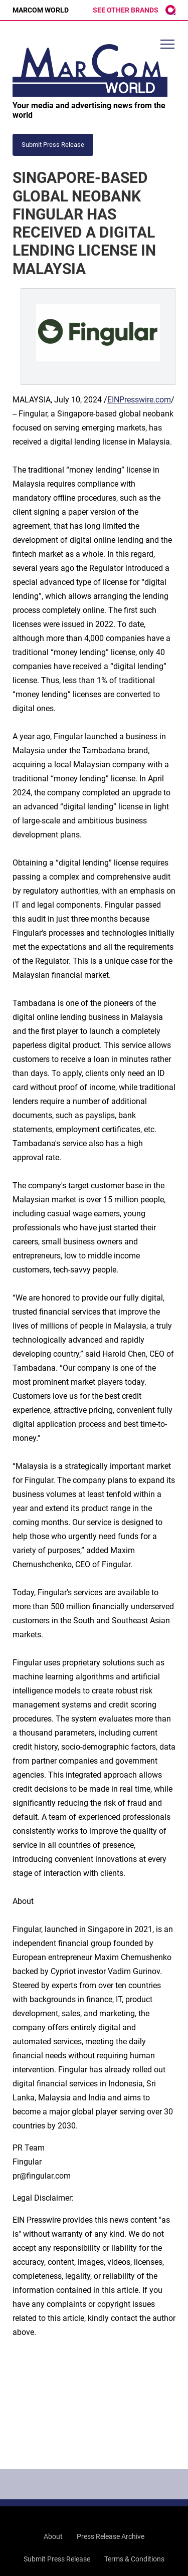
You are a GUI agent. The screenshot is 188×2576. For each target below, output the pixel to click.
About (53, 2536)
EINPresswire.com (139, 399)
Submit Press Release (57, 2559)
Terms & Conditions (134, 2559)
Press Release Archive (110, 2536)
